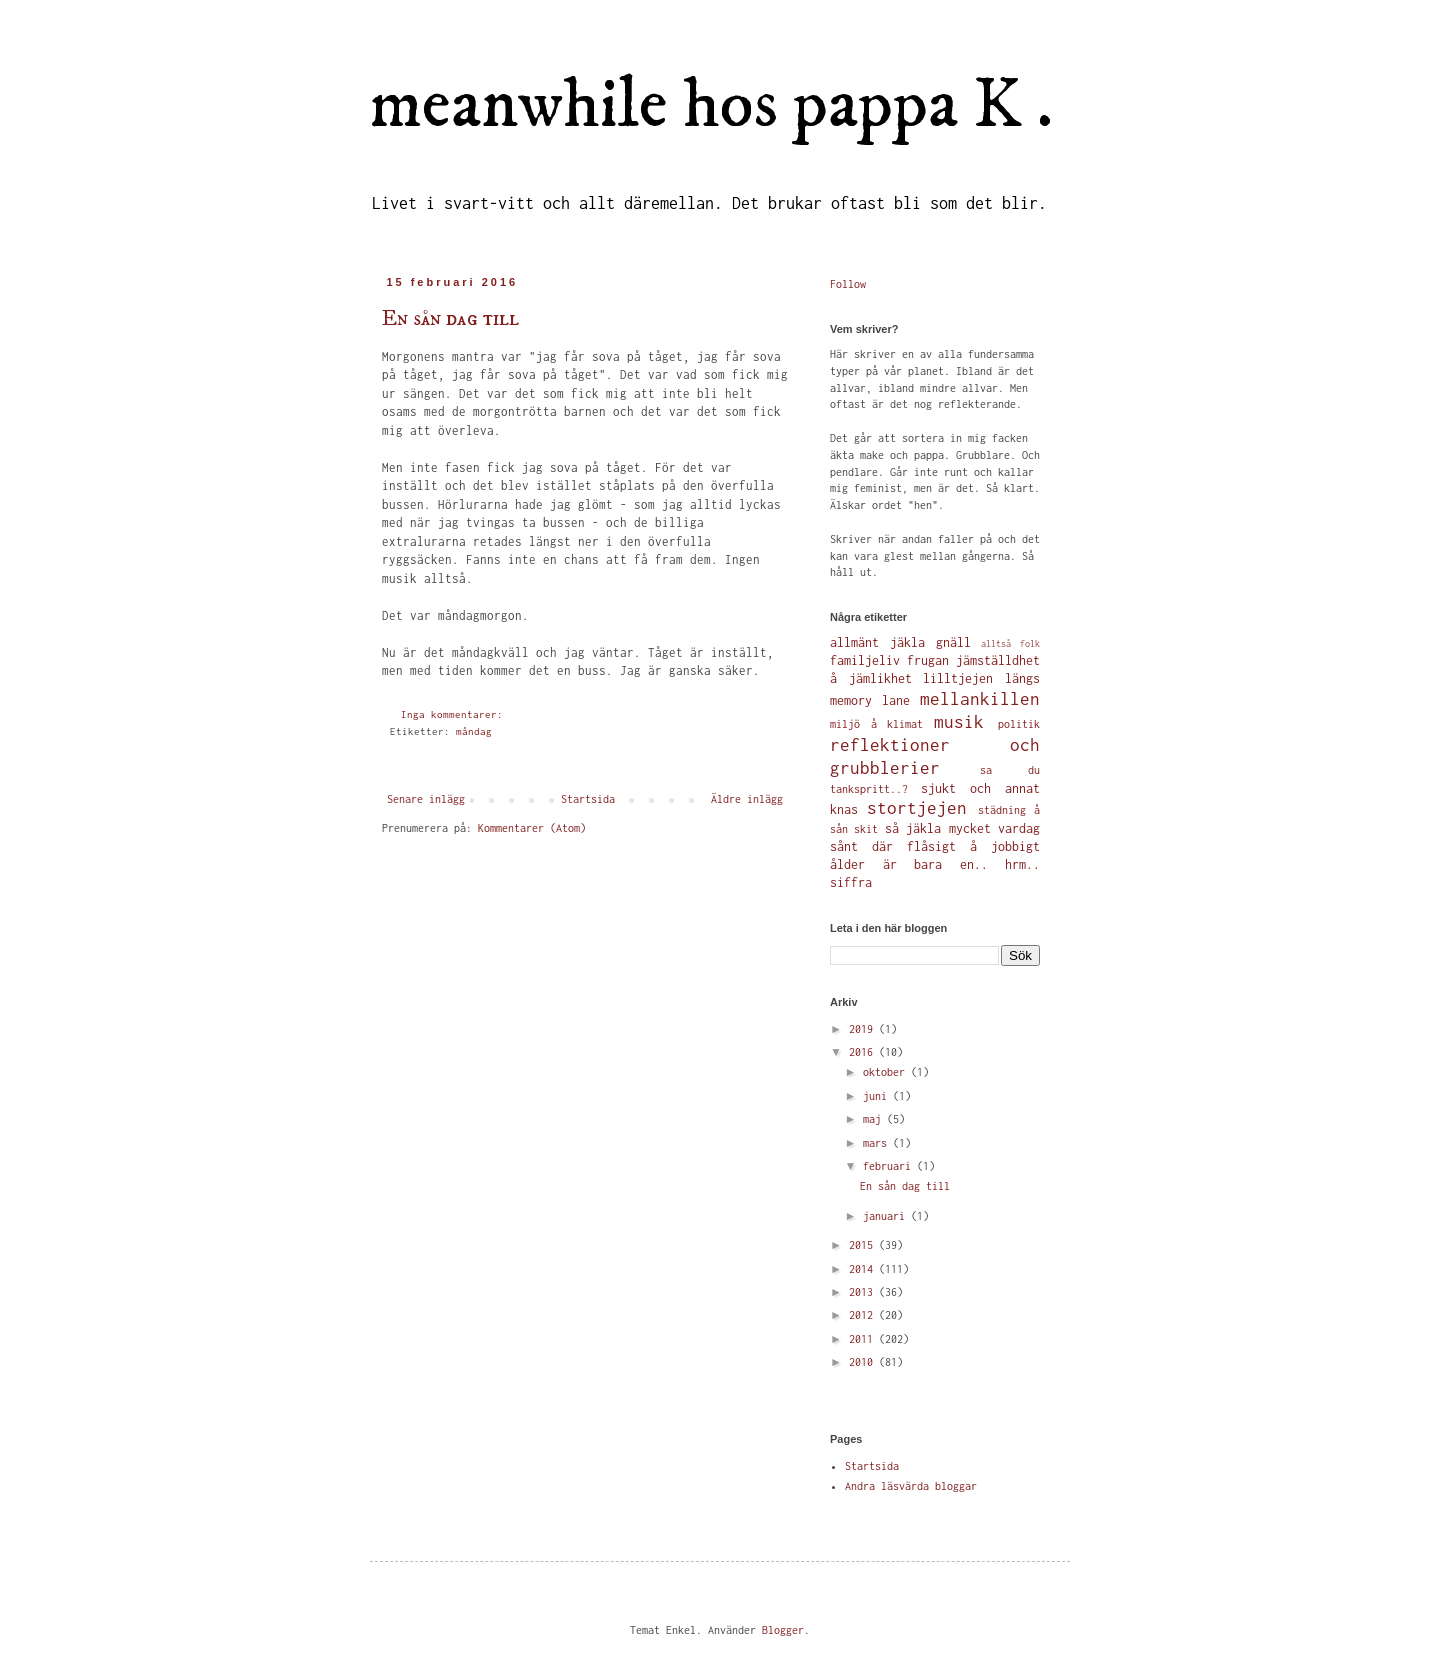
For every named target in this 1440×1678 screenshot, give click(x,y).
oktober (887, 1072)
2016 (864, 1052)
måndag (474, 731)
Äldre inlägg (747, 799)
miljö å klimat (876, 724)
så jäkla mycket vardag (962, 828)
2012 (864, 1315)
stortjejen (917, 808)
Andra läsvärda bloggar (911, 1486)
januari (887, 1216)
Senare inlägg (426, 799)
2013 (864, 1292)
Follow (848, 284)
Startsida (588, 799)
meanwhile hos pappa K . (711, 106)
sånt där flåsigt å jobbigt (935, 846)
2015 (864, 1245)
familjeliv (865, 660)
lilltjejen (958, 678)
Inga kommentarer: (455, 714)
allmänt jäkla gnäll (900, 642)
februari (890, 1166)
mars (878, 1143)
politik (1019, 724)
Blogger (783, 1630)
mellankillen (980, 699)
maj (875, 1119)
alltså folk (1010, 644)
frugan (928, 660)
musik (959, 722)
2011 (864, 1339)
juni (878, 1096)
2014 (864, 1269)
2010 (864, 1362)
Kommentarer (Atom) (532, 828)
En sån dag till (450, 318)
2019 (864, 1029)
